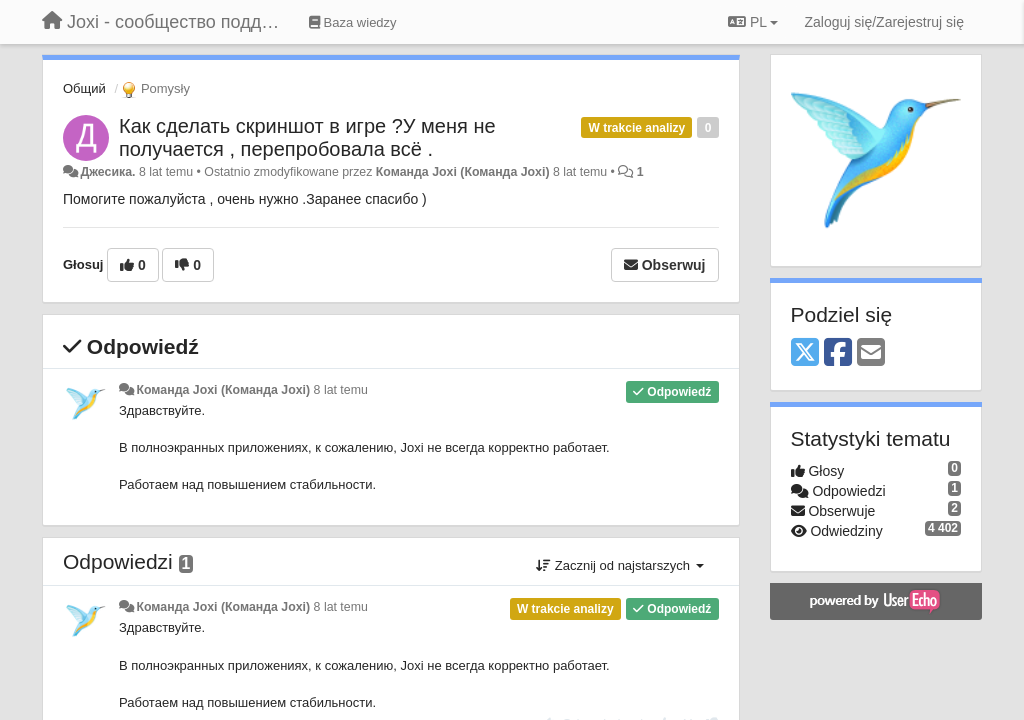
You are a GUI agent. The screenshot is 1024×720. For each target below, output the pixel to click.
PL (753, 22)
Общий (84, 88)
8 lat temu (341, 390)
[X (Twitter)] (805, 353)
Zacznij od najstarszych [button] (619, 565)
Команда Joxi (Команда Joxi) (463, 172)
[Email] (871, 353)
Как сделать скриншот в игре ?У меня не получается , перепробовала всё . (307, 137)
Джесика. (107, 172)
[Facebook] (838, 353)
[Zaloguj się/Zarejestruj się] (884, 22)
